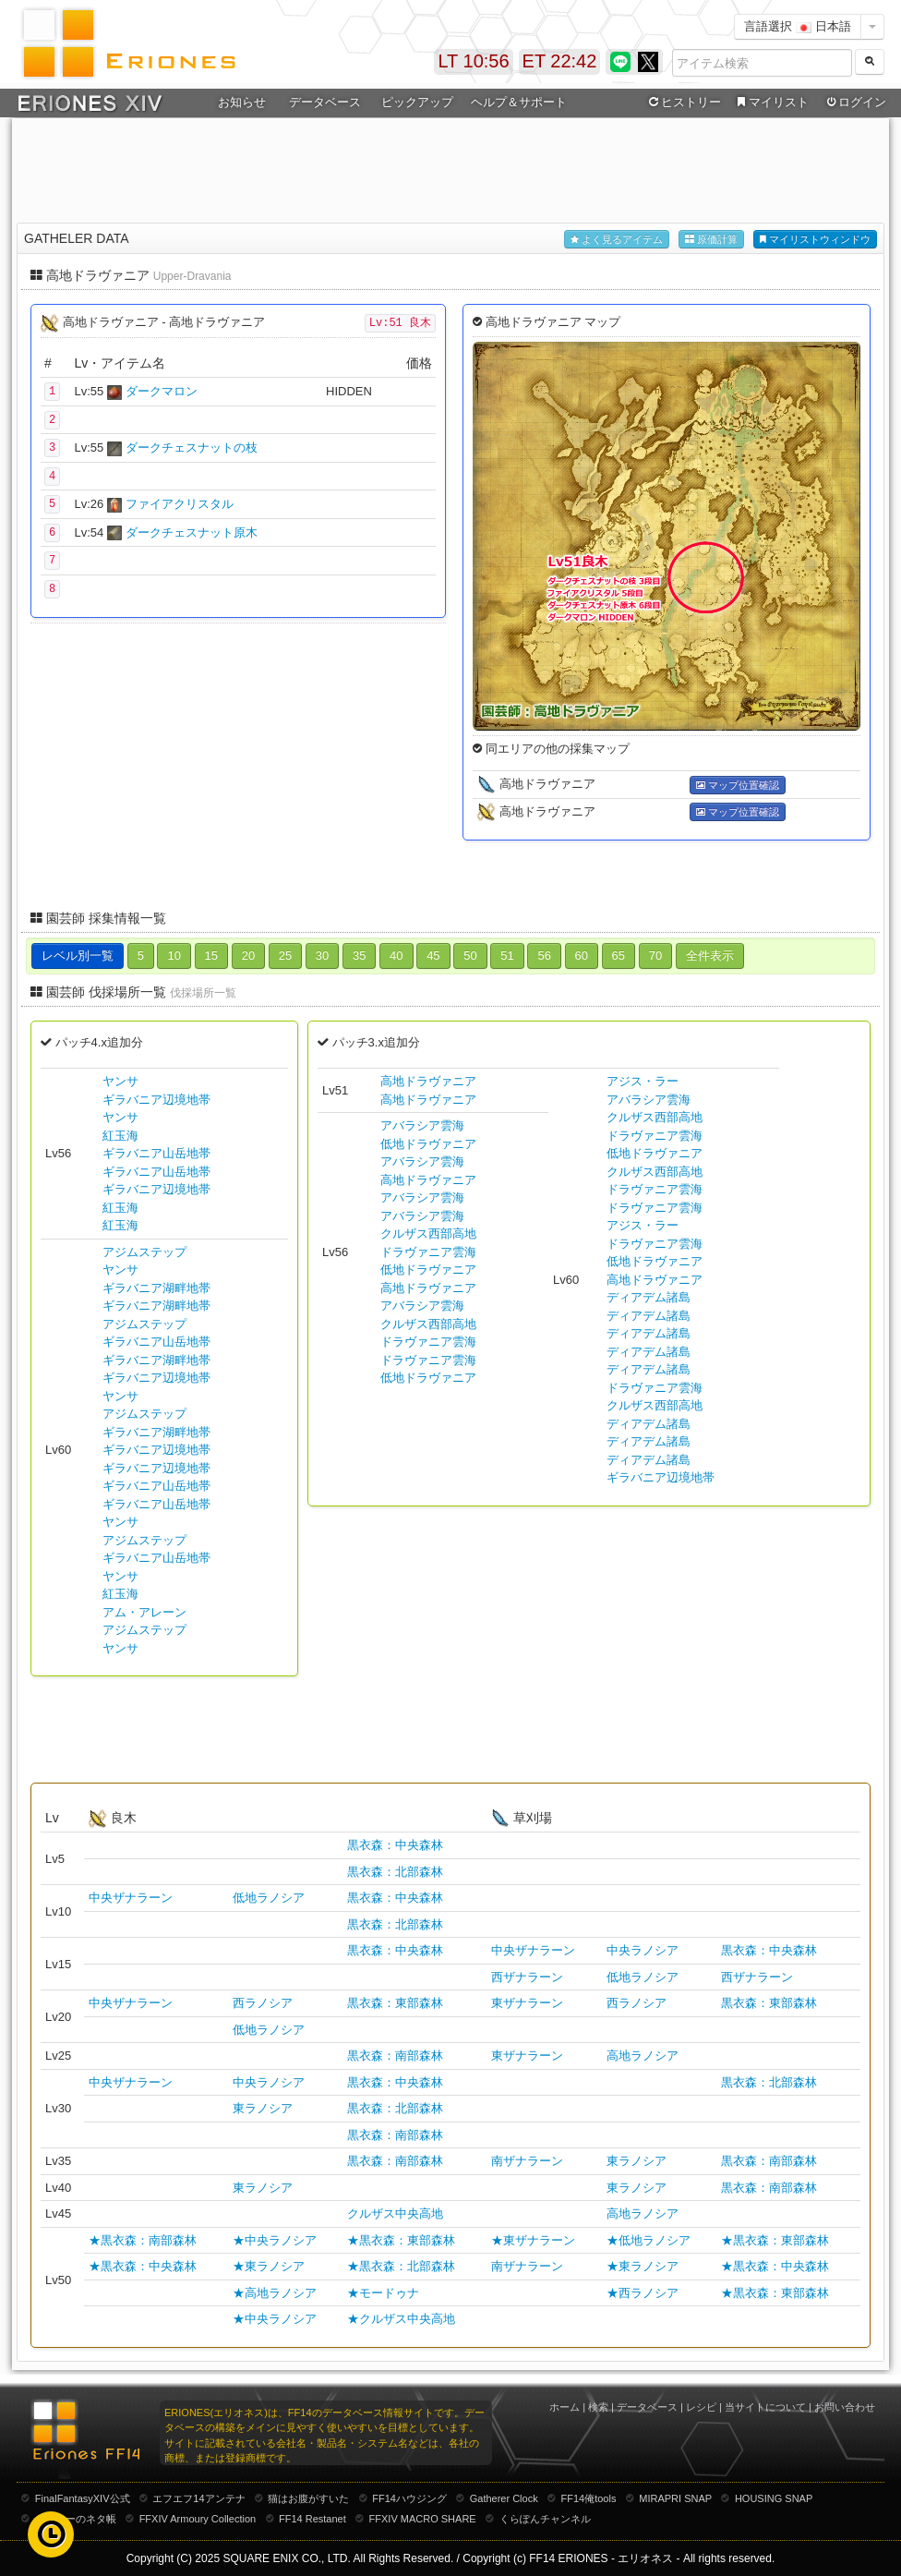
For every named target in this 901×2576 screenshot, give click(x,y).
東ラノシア (263, 2108)
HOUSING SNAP (773, 2498)
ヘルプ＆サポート (519, 102)
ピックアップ (417, 102)
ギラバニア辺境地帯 (156, 1100)
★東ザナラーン (533, 2240)
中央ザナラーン (131, 1898)
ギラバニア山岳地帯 (156, 1153)
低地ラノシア (269, 1898)
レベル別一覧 (78, 955)
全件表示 (710, 955)
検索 (598, 2407)
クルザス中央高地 (395, 2213)
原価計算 (711, 240)
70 (655, 955)
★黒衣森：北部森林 (401, 2266)
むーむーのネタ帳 (75, 2518)
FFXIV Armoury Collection (198, 2518)
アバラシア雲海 (422, 1125)
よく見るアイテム (617, 240)
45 (432, 955)
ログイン (854, 102)
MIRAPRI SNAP (675, 2498)
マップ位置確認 (737, 786)
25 (285, 955)
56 (543, 955)
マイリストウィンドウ (815, 240)
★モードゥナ (383, 2293)
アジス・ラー (643, 1081)
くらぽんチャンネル (545, 2518)
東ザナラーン (527, 2003)
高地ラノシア (643, 2055)
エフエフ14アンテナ (198, 2498)
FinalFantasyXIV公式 (82, 2498)
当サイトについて (765, 2407)
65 (618, 955)
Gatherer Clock (504, 2498)
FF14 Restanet (312, 2518)
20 (248, 955)
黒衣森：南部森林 (395, 2055)
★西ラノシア (643, 2293)
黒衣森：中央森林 (395, 1845)
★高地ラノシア (275, 2293)
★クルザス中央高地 (401, 2319)
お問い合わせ (844, 2407)
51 (506, 955)
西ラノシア (263, 2003)
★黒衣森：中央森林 (143, 2266)
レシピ (701, 2407)
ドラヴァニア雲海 (428, 1252)
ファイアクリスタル (180, 504)
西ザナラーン (527, 1977)
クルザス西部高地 (428, 1233)
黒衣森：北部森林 (395, 1872)
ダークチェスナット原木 (192, 532)
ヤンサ (120, 1081)
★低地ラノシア (649, 2240)
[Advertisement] (450, 167)
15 (211, 955)
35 (359, 955)
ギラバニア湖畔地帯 (156, 1288)
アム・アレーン (144, 1612)
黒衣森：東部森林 (395, 2003)
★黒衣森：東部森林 (401, 2240)
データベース (325, 102)
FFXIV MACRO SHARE (422, 2518)
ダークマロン (162, 391)
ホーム (564, 2407)
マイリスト (770, 102)
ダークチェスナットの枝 (192, 447)
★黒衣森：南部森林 (143, 2240)
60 (581, 955)
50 (469, 955)
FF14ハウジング (409, 2498)
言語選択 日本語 (797, 26)
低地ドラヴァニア (428, 1144)
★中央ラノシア (275, 2240)
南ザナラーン (527, 2161)
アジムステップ (144, 1252)
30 (322, 955)
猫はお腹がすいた (308, 2498)
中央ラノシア (643, 1950)
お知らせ (242, 102)
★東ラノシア (269, 2266)
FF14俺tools (589, 2498)
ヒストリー (682, 102)
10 (173, 955)
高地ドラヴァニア (428, 1081)
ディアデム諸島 (649, 1297)
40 (396, 955)
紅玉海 (120, 1136)
